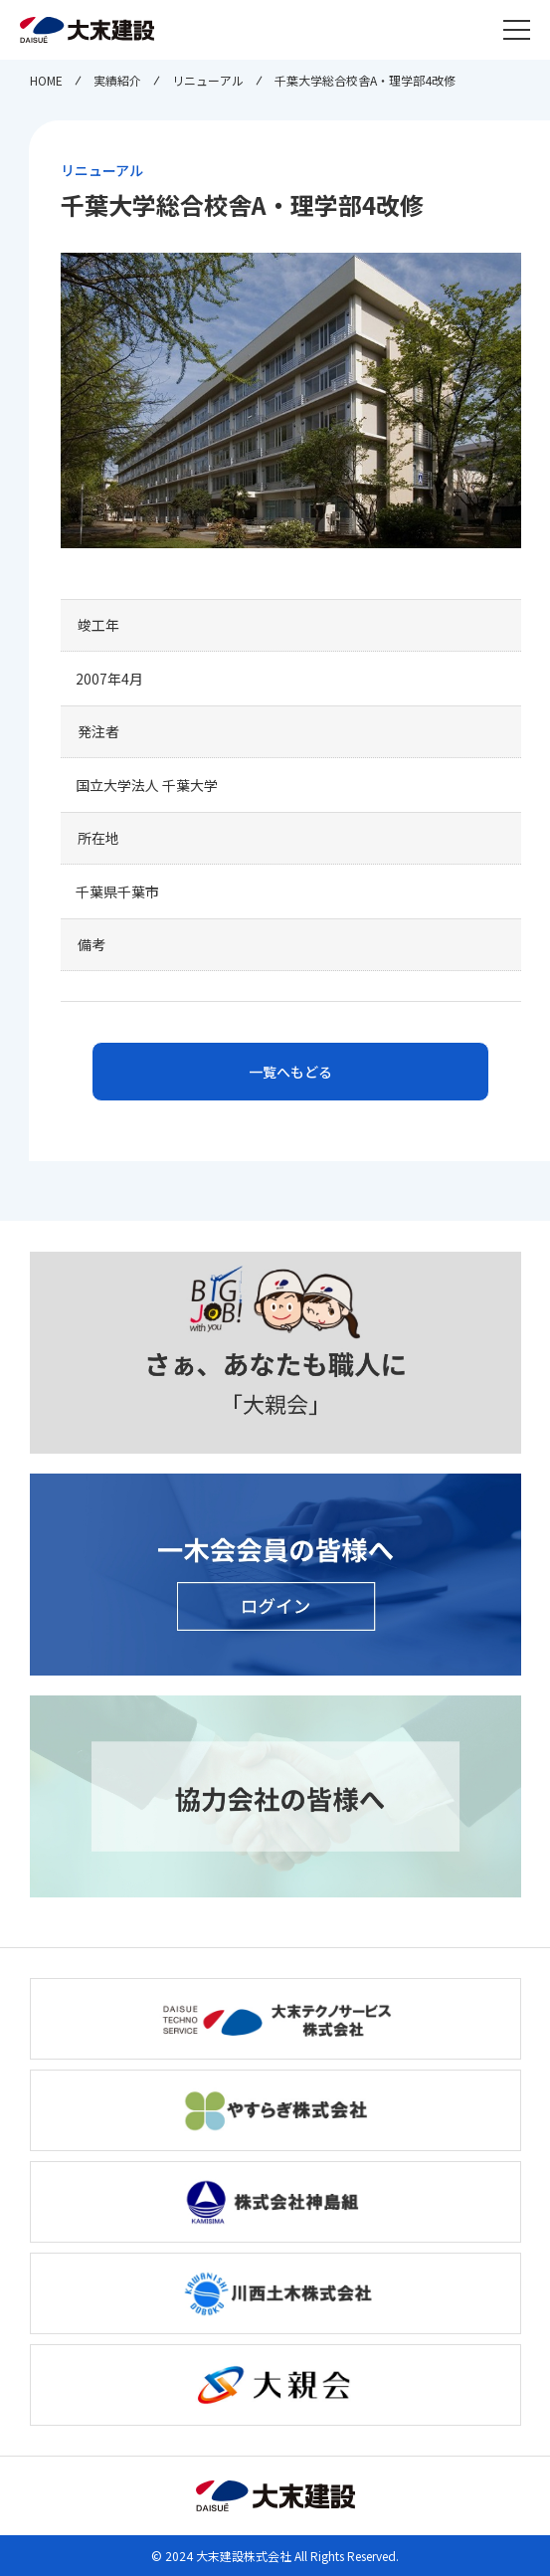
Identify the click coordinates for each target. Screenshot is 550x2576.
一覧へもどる (290, 1072)
